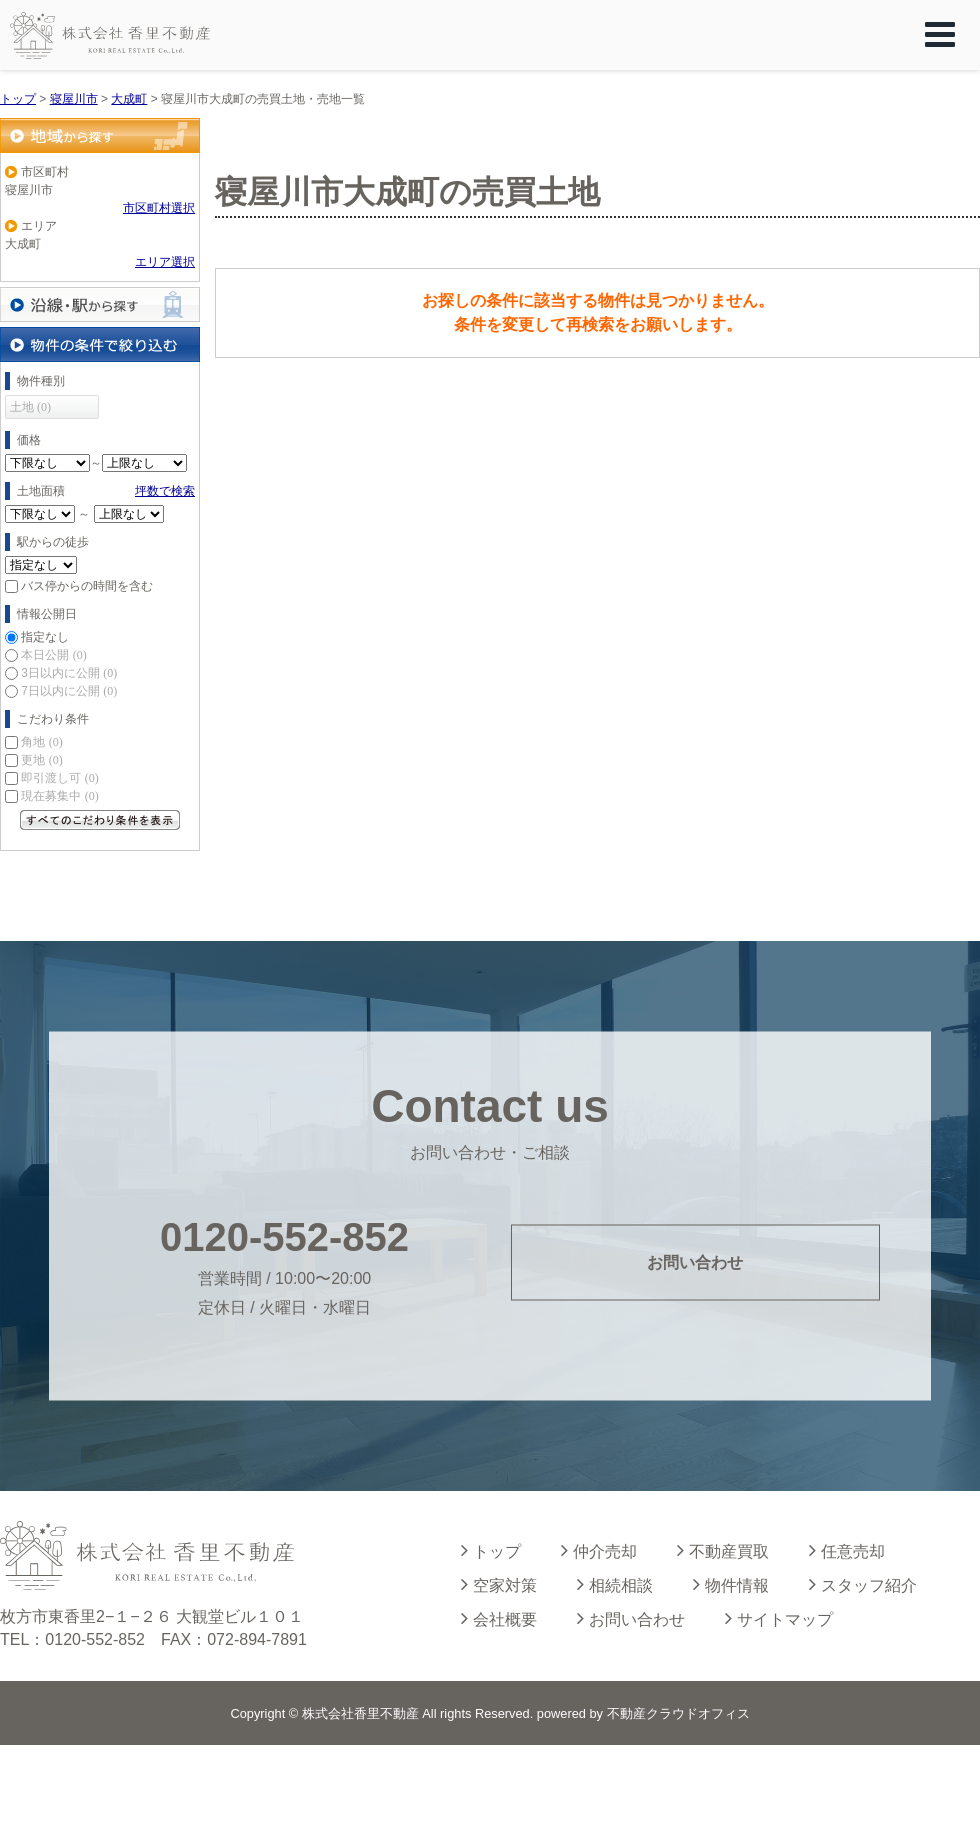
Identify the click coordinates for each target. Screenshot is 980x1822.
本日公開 (53, 655)
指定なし (45, 637)
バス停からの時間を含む (87, 586)
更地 (41, 760)
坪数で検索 (165, 491)
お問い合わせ (695, 1262)
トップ (491, 1550)
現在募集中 (59, 796)
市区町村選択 (159, 208)
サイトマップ (779, 1618)
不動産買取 (723, 1550)
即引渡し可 (59, 778)
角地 (41, 742)
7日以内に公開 (69, 691)
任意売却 (847, 1550)
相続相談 (615, 1584)
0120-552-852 (284, 1236)
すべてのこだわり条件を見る (100, 820)
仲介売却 (599, 1550)
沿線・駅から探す (100, 304)
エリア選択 (165, 262)
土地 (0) (30, 407)
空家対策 (499, 1584)
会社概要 (499, 1618)
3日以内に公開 (69, 673)
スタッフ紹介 (863, 1584)
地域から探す (100, 135)
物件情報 (731, 1584)
